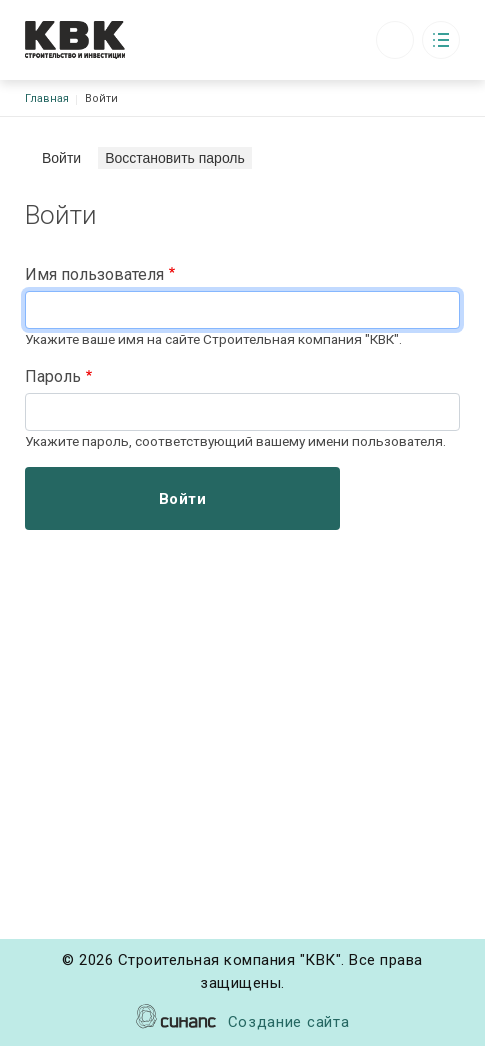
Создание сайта (289, 1023)
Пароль (53, 376)
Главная (47, 98)
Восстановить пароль (175, 158)
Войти (65, 157)
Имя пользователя (94, 274)
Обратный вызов (395, 40)
